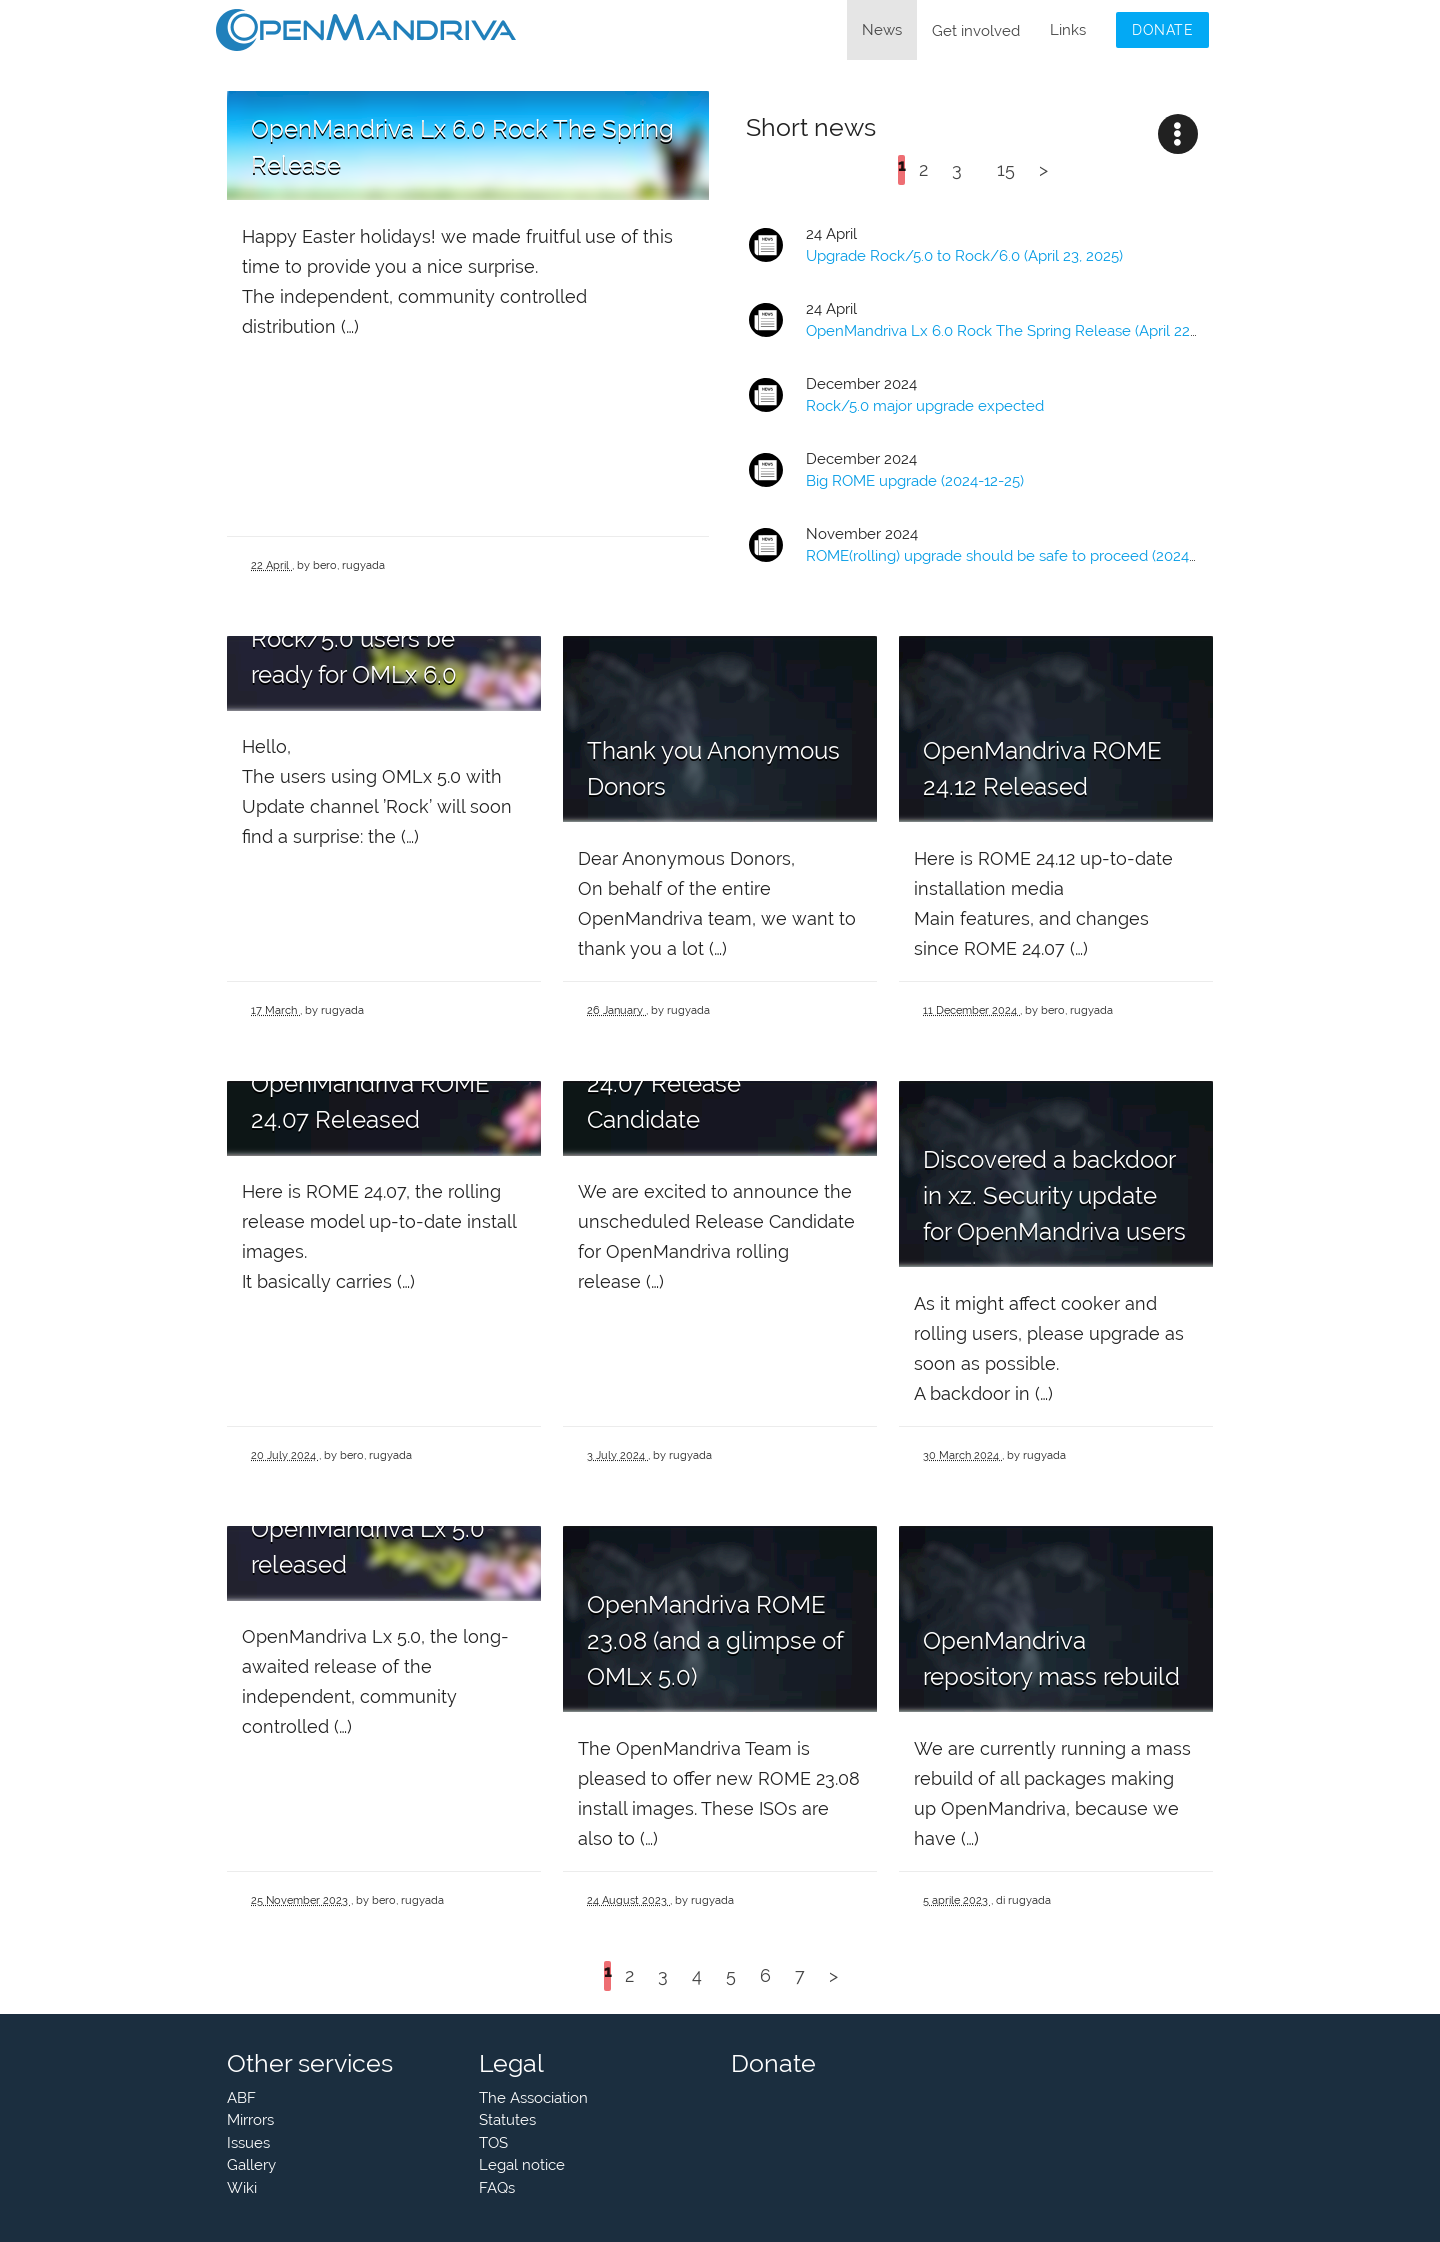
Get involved (976, 31)
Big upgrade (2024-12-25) (915, 481)
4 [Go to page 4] (697, 1975)
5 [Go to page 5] (731, 1975)
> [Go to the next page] (1043, 169)
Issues (248, 2143)
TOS (493, 2143)
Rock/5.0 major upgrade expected (925, 406)
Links (1068, 30)
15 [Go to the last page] (1006, 169)
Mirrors (250, 2120)
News (882, 30)
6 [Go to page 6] (765, 1975)
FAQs (497, 2188)
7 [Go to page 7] (800, 1975)
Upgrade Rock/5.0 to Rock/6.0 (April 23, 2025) (964, 256)
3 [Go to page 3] (957, 169)
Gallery (251, 2165)
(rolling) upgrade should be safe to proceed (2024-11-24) (1019, 556)
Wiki (242, 2188)
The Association (533, 2098)
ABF (241, 2098)
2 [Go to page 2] (923, 169)
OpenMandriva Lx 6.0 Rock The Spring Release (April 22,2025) (1018, 331)
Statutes (507, 2120)
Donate (1162, 30)
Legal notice (522, 2165)
